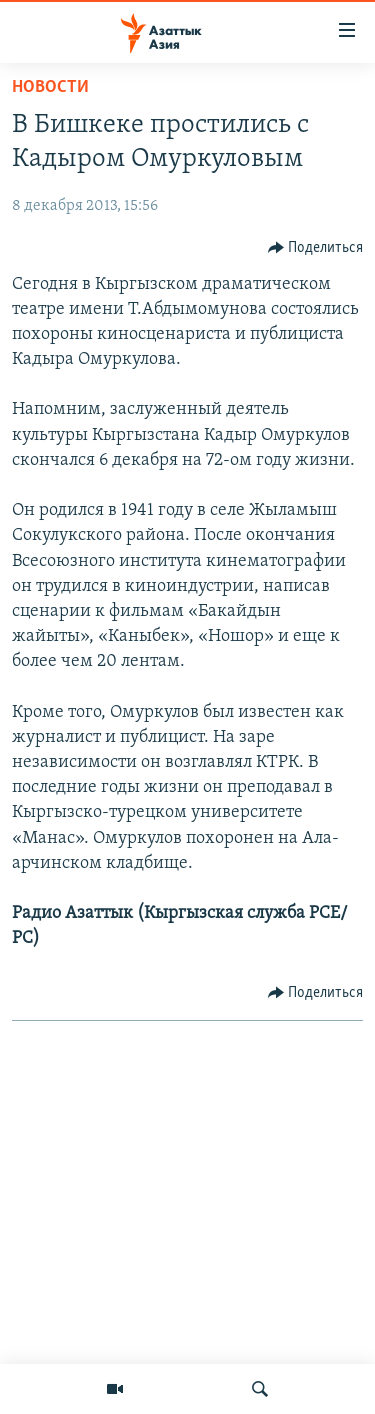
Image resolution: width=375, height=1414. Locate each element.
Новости (50, 87)
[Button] (316, 248)
